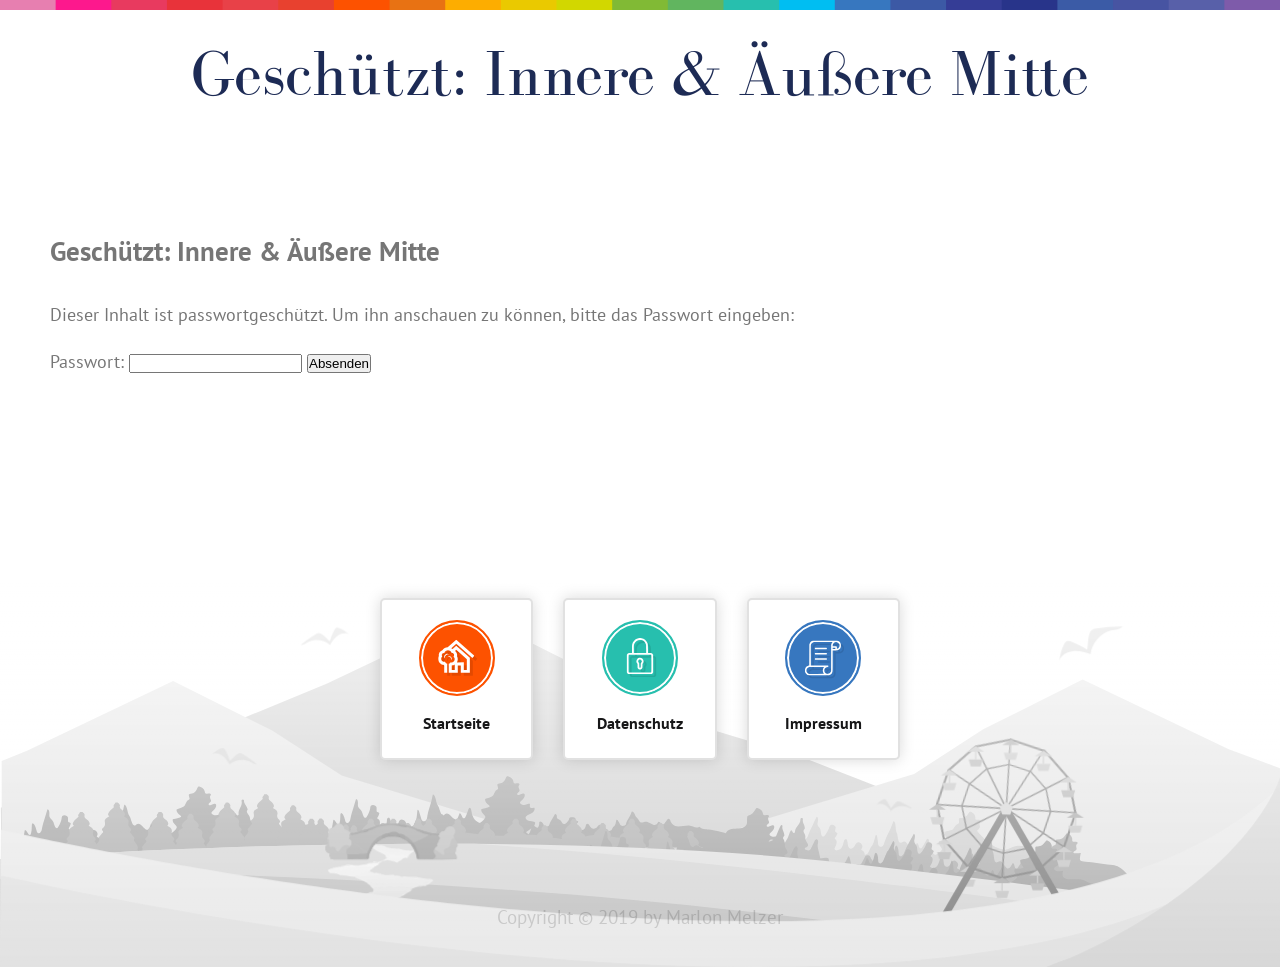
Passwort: (176, 362)
